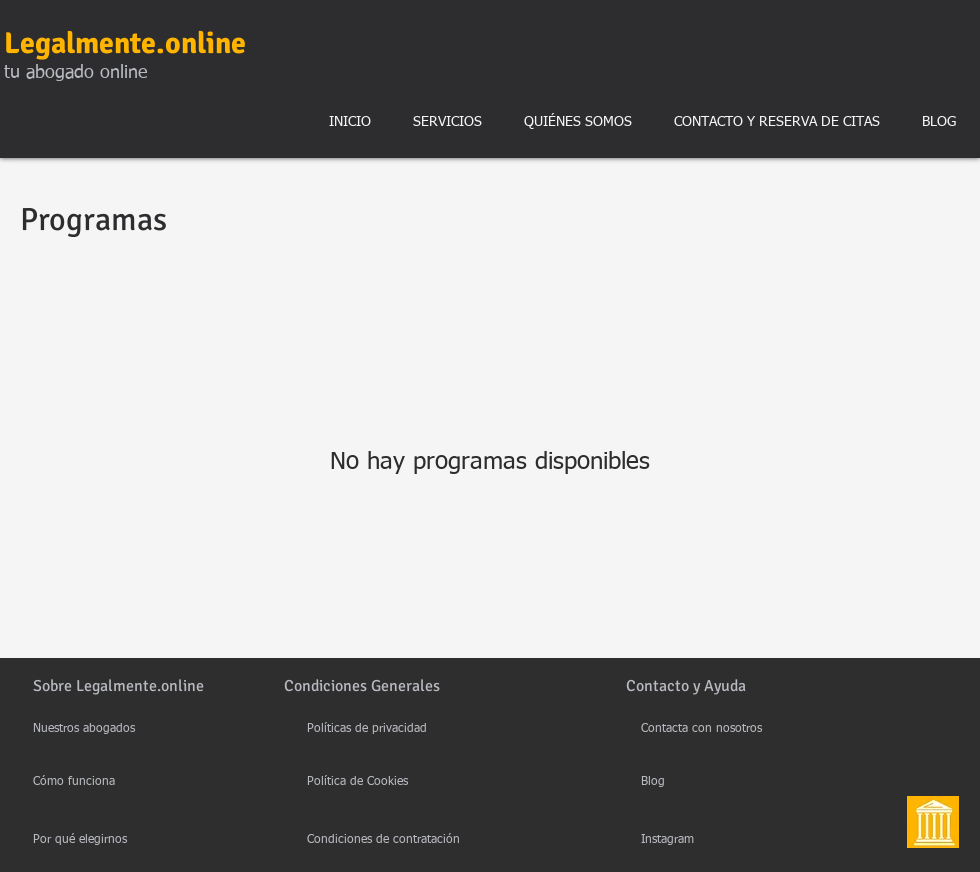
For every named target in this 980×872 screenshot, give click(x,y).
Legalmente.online (125, 43)
